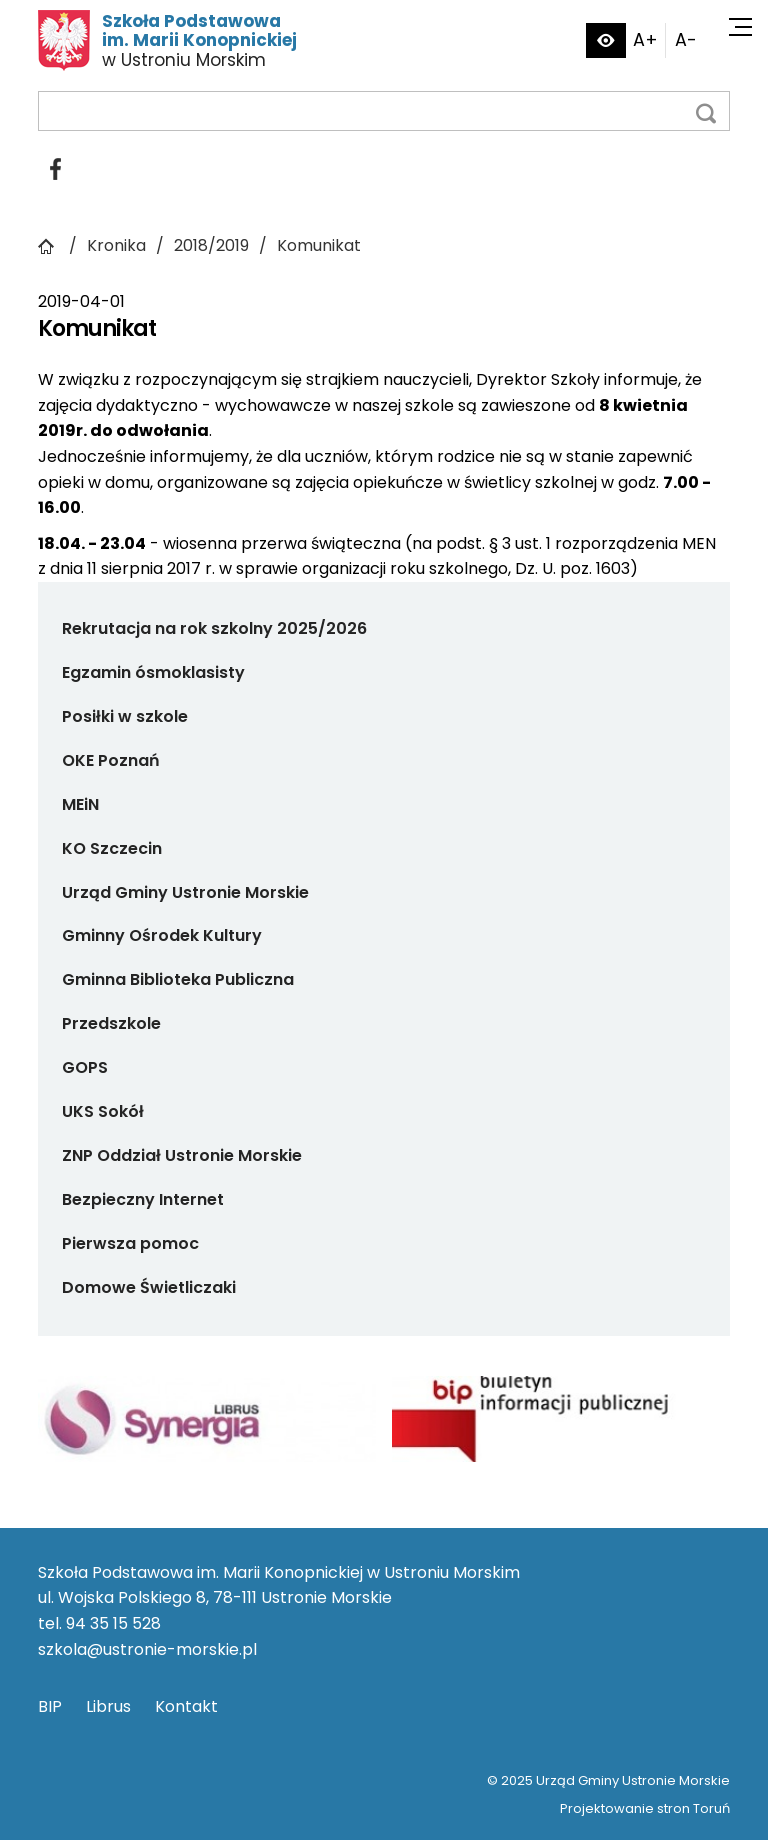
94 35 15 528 (113, 1623)
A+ (645, 40)
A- (686, 40)
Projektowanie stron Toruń (645, 1808)
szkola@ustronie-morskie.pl (147, 1649)
